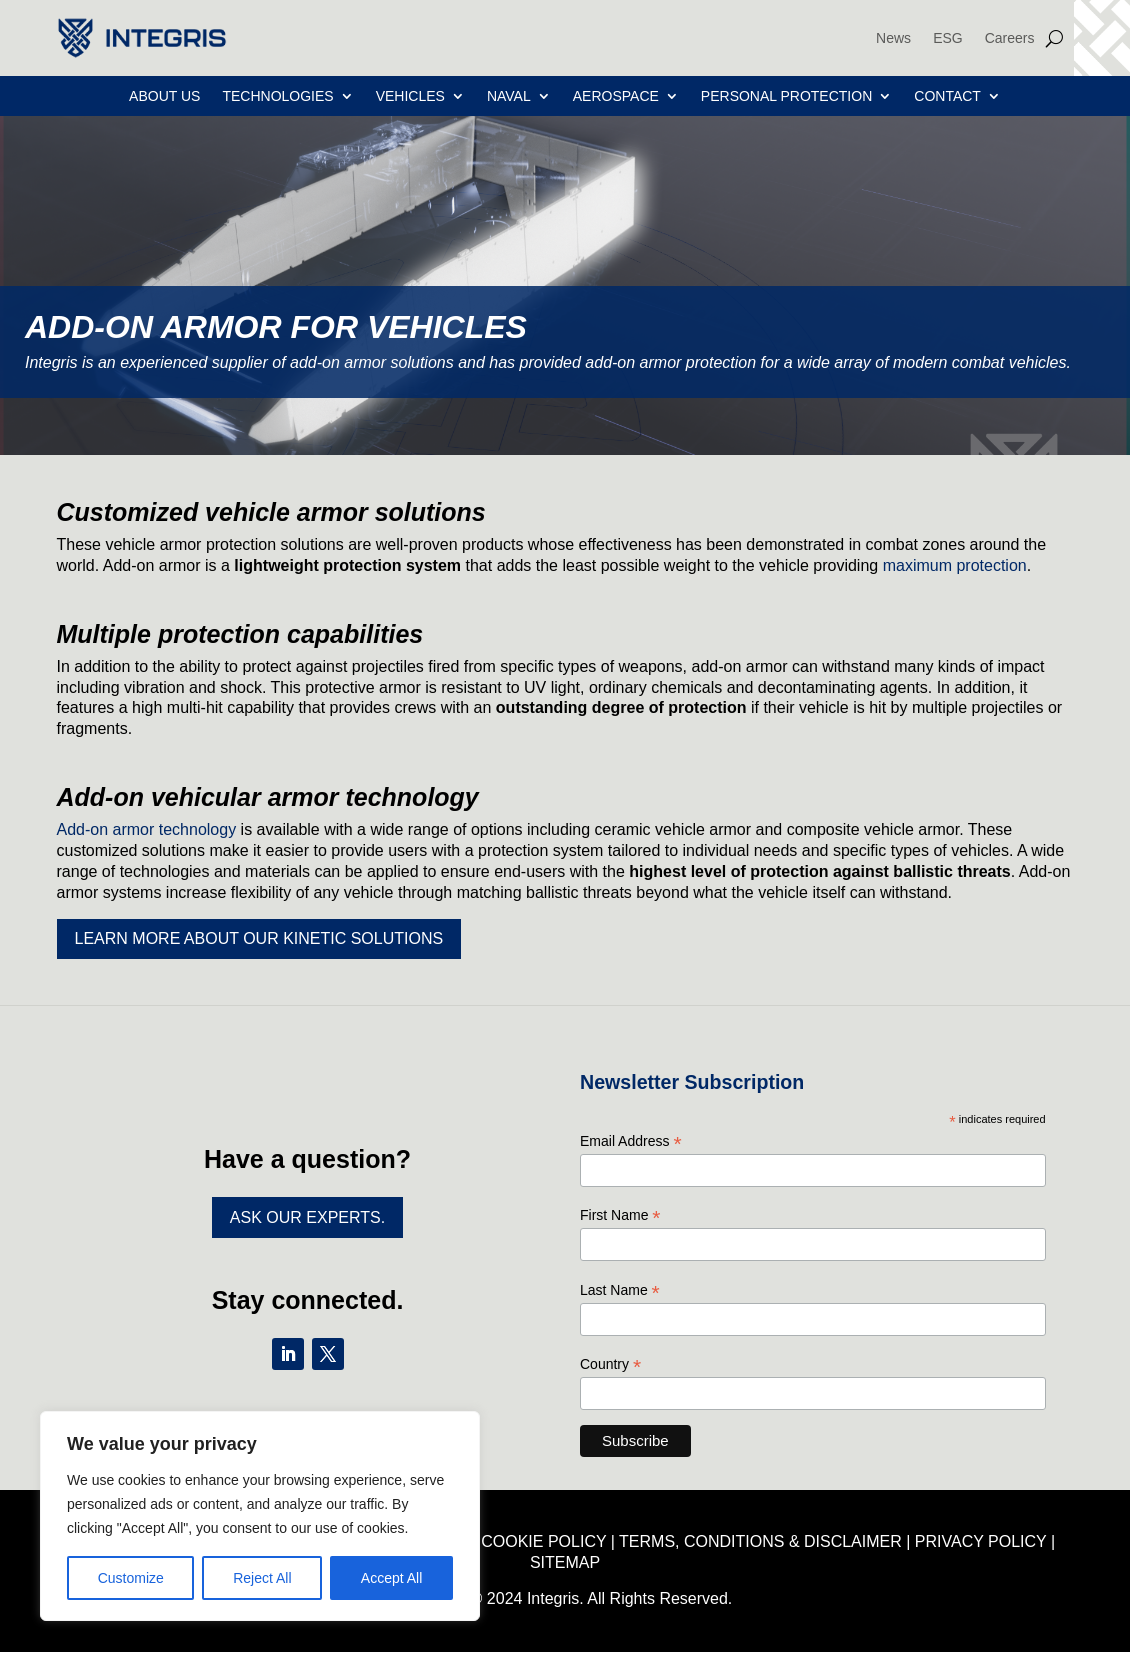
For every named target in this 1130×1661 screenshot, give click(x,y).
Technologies (277, 96)
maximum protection (955, 565)
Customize (131, 1578)
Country (610, 1364)
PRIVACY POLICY (981, 1541)
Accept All (391, 1578)
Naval (509, 96)
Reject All (262, 1578)
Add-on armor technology (147, 829)
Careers (1010, 38)
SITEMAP (565, 1562)
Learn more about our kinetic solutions (259, 938)
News (893, 38)
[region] (260, 1516)
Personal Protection (786, 96)
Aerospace (616, 96)
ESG (948, 38)
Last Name (620, 1290)
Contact (947, 96)
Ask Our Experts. (307, 1217)
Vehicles (410, 96)
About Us (164, 96)
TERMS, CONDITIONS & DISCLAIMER (760, 1541)
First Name (620, 1215)
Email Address (631, 1141)
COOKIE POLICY (543, 1541)
